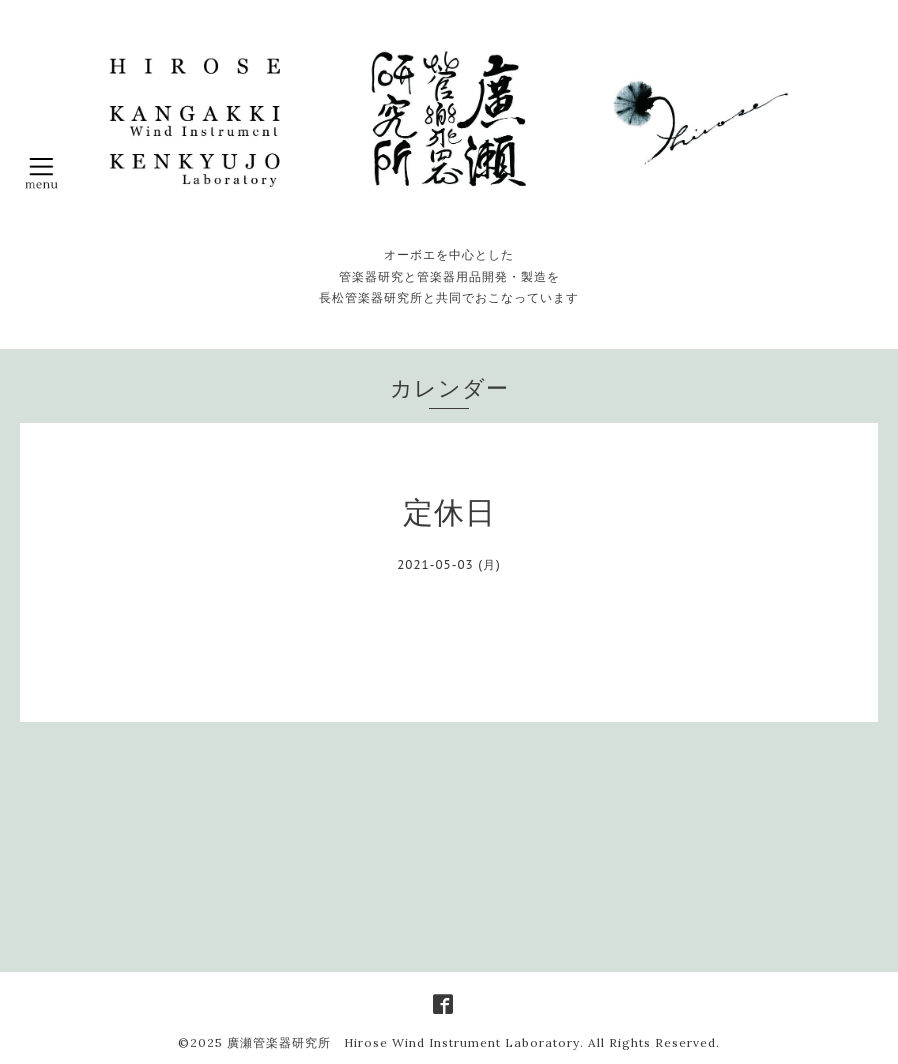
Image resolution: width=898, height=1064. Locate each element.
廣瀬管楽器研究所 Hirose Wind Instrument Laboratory (403, 1042)
